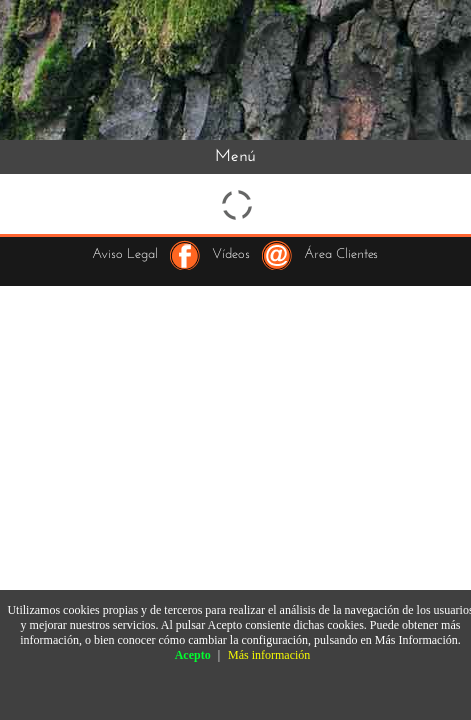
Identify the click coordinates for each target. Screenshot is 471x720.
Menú (235, 156)
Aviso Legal (125, 254)
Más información (269, 655)
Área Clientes (341, 254)
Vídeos (231, 254)
